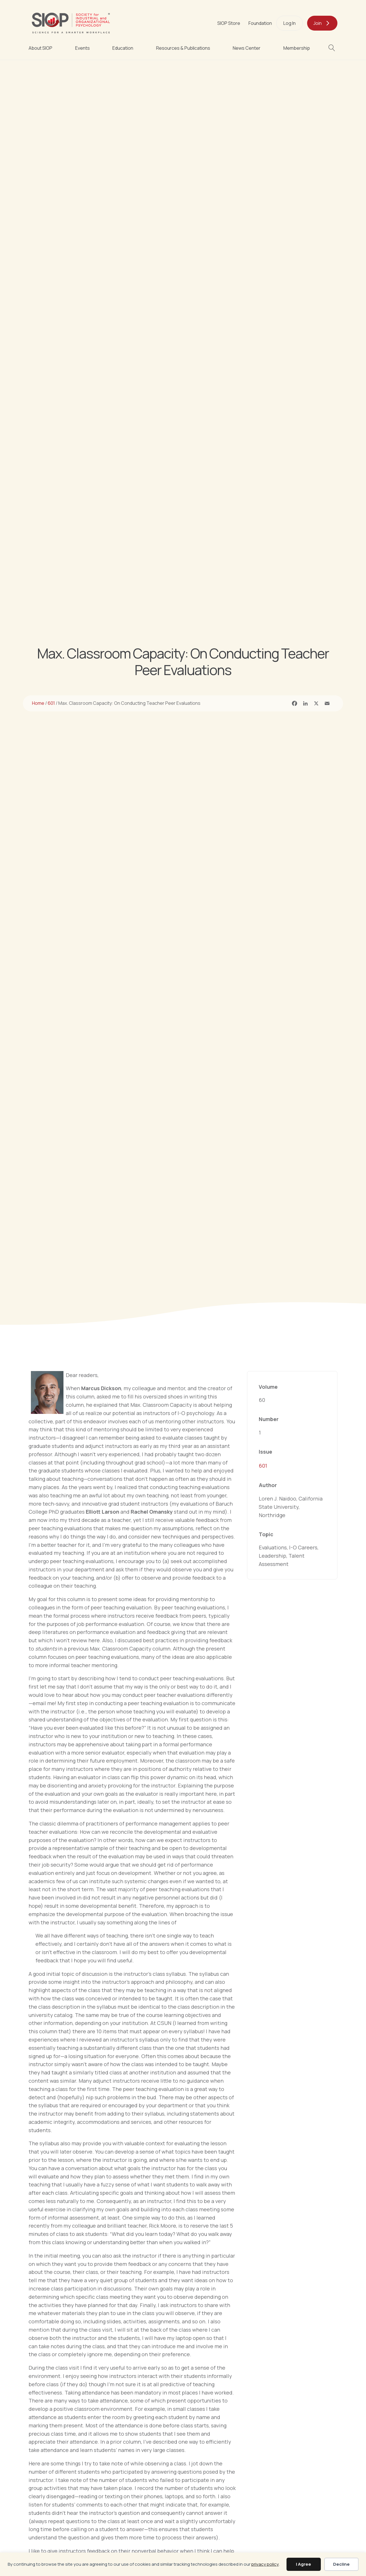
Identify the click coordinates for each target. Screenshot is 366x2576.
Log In (289, 23)
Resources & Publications (183, 48)
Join (317, 23)
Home (38, 703)
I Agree (303, 2564)
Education (122, 48)
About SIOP (40, 48)
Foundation (260, 23)
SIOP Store (228, 23)
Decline (341, 2564)
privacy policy (265, 2564)
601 (51, 703)
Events (82, 48)
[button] (333, 48)
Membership (296, 48)
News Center (246, 48)
